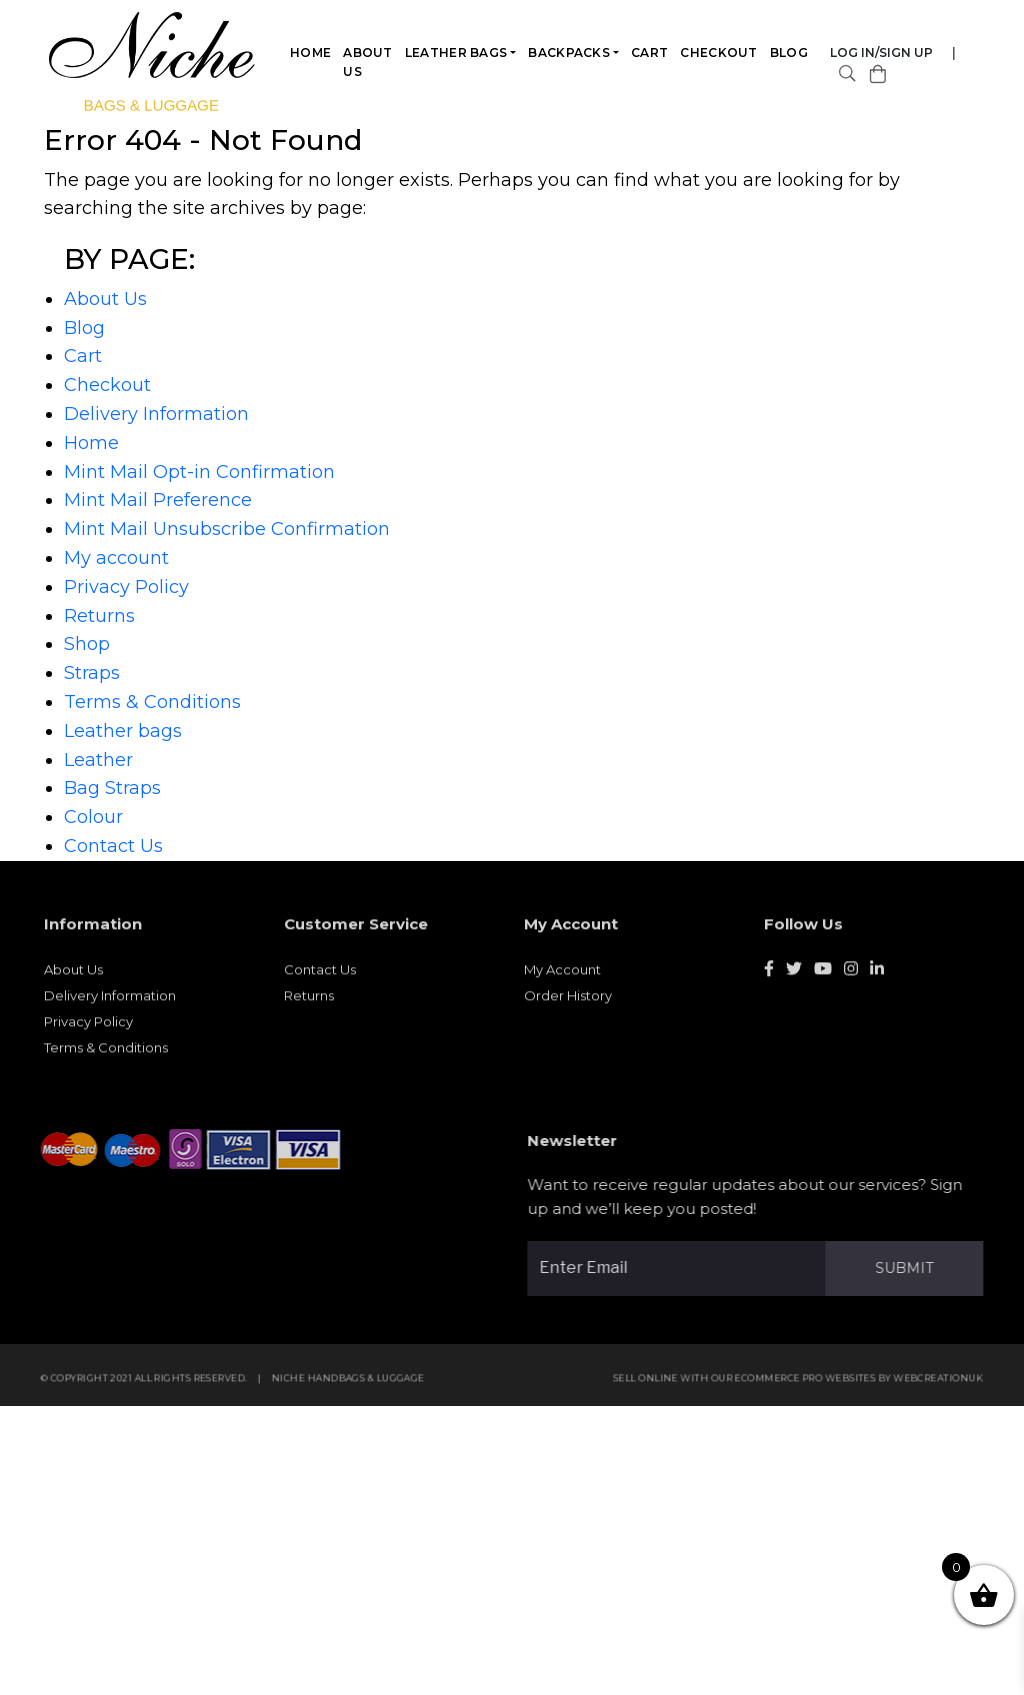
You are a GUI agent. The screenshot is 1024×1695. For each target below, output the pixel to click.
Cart (650, 52)
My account (116, 558)
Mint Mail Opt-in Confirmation (199, 472)
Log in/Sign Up (882, 52)
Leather (98, 760)
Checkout (719, 52)
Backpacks (570, 52)
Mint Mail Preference (158, 500)
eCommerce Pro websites (813, 1385)
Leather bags (456, 52)
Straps (92, 673)
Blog (789, 52)
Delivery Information (156, 414)
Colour (93, 817)
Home (311, 52)
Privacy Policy (126, 587)
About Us (369, 62)
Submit (912, 1268)
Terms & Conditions (152, 702)
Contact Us (113, 846)
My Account (562, 977)
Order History (568, 1003)
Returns (99, 616)
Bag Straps (112, 788)
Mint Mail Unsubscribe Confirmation (227, 529)
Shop (87, 644)
